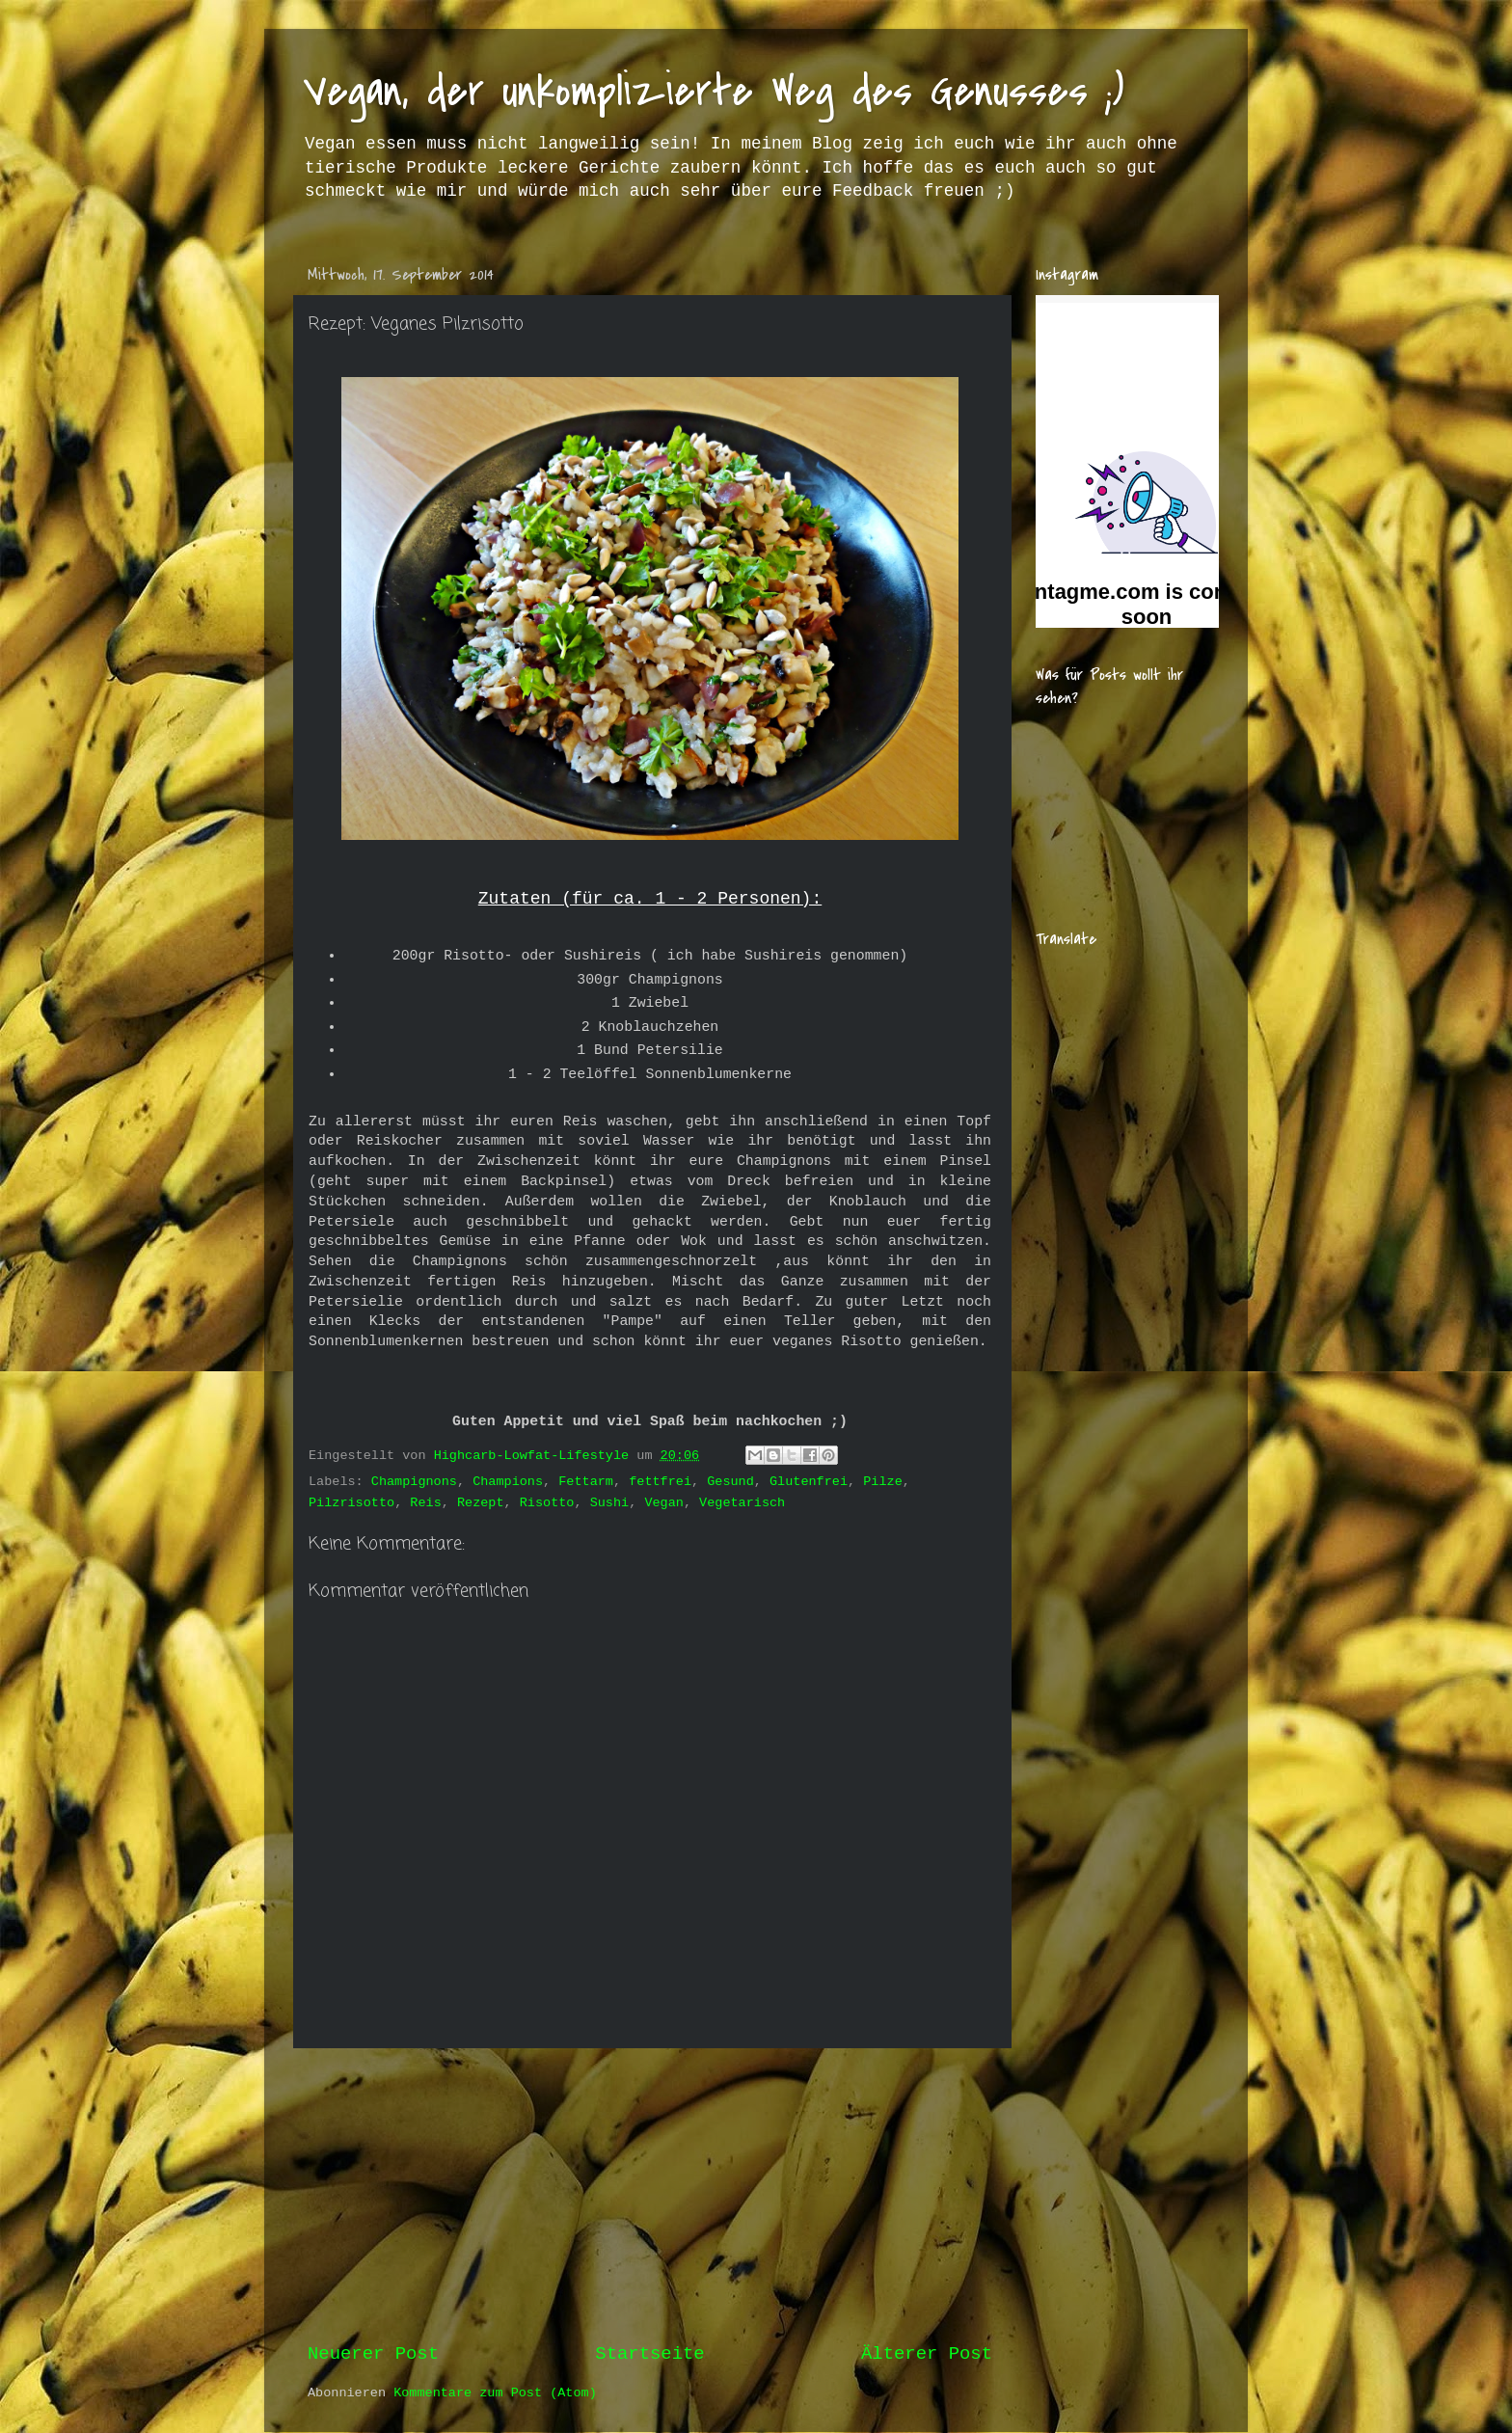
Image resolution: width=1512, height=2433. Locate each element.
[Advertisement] (650, 2194)
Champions (507, 1481)
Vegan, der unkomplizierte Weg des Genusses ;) (713, 91)
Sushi (610, 1503)
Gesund (730, 1481)
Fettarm (585, 1481)
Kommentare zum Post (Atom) (495, 2393)
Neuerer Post (373, 2354)
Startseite (649, 2354)
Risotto (547, 1503)
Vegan (664, 1503)
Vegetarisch (742, 1503)
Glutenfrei (809, 1481)
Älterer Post (926, 2354)
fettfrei (660, 1481)
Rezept (480, 1503)
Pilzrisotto (351, 1503)
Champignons (414, 1481)
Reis (425, 1503)
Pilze (883, 1481)
